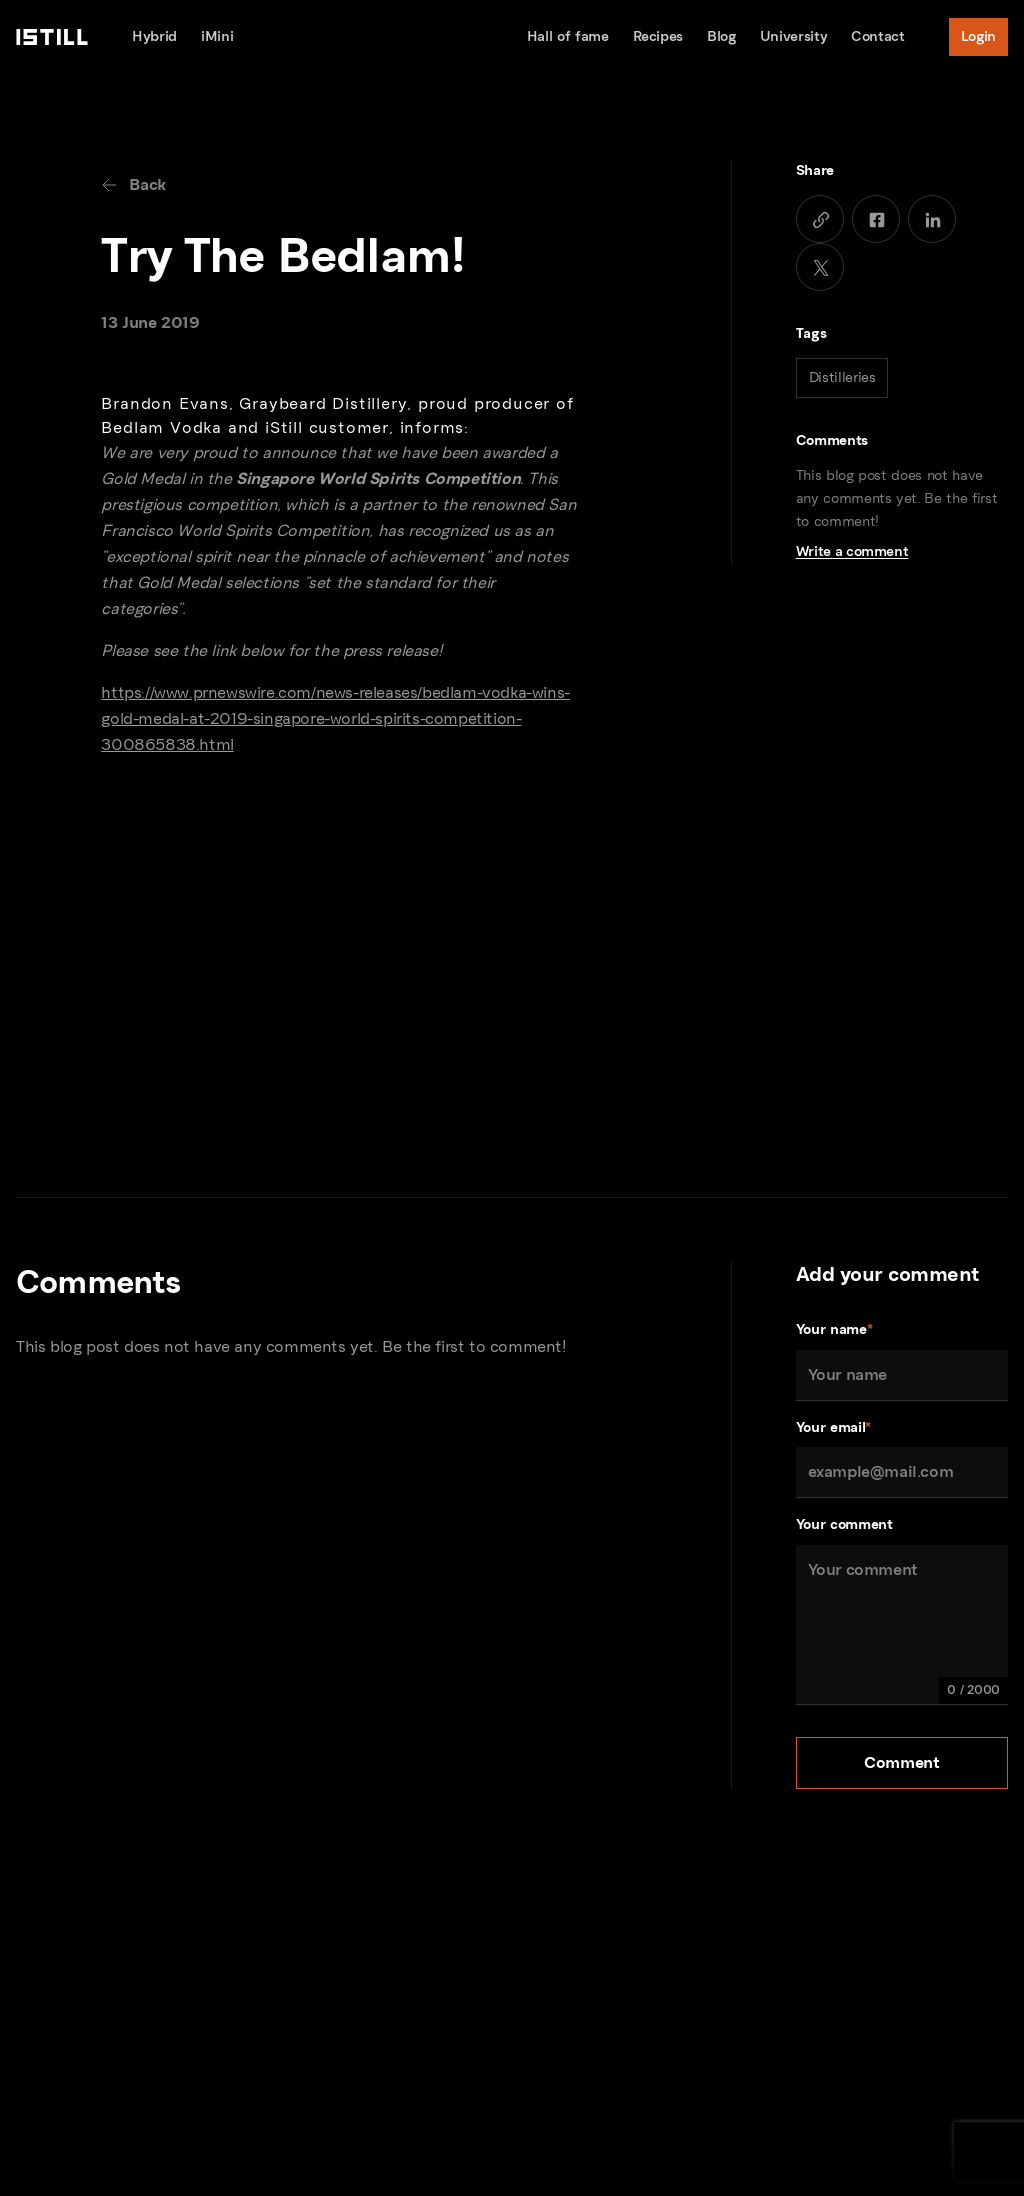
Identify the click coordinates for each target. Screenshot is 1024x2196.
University (794, 36)
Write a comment (852, 551)
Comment (901, 1762)
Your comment (844, 1524)
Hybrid (154, 36)
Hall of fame (568, 36)
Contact (878, 36)
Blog (721, 36)
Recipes (658, 36)
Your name (834, 1330)
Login (978, 36)
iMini (217, 36)
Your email (833, 1428)
